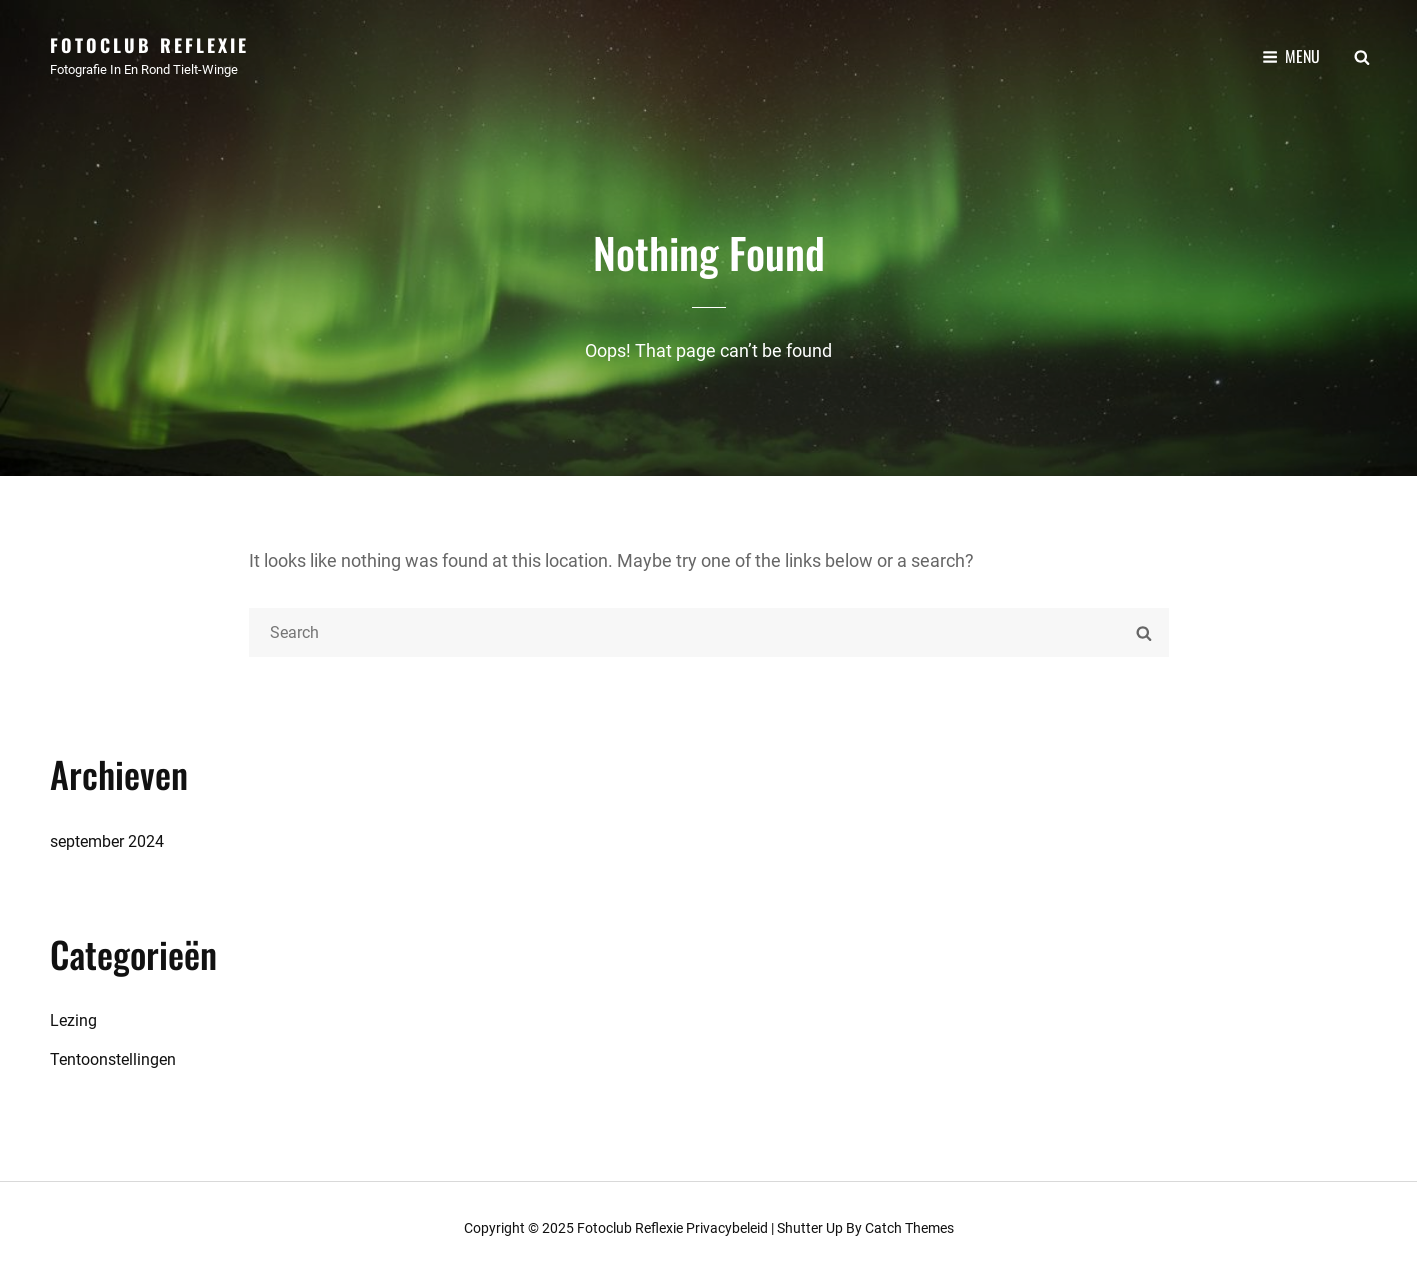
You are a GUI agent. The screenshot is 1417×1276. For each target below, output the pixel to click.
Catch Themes (909, 1228)
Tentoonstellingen (113, 1059)
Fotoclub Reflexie (149, 45)
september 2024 (107, 841)
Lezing (73, 1020)
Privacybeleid (727, 1228)
